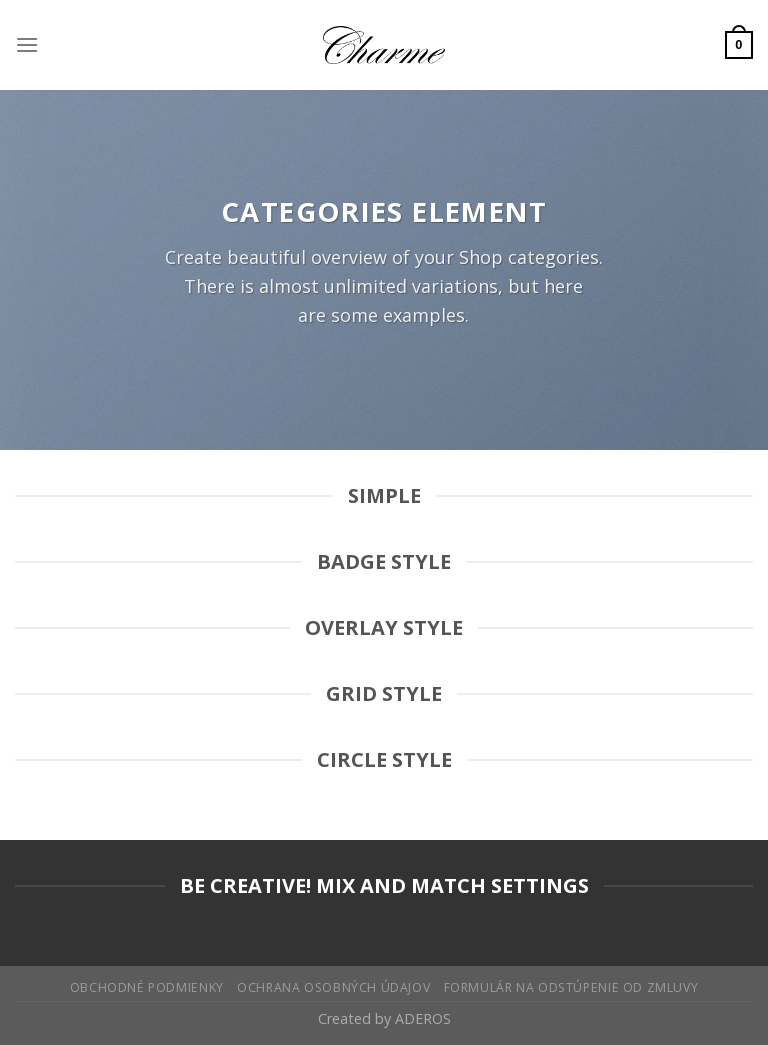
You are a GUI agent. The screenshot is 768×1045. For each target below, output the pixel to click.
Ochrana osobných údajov (333, 987)
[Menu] (27, 44)
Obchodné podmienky (147, 987)
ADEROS (423, 1018)
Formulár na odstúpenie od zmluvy (571, 987)
